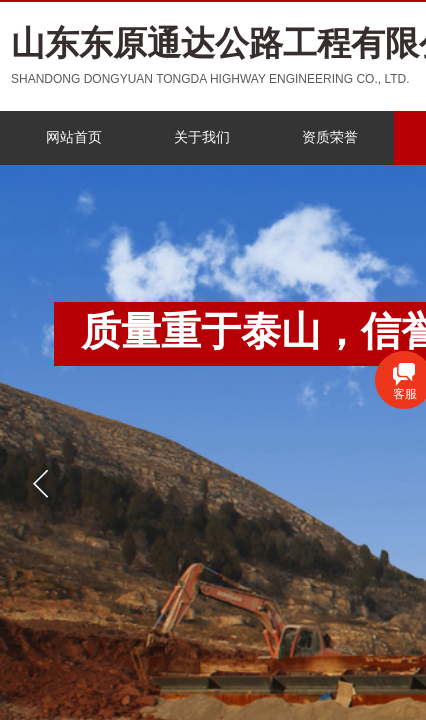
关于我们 (202, 137)
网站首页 (74, 137)
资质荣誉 (330, 137)
